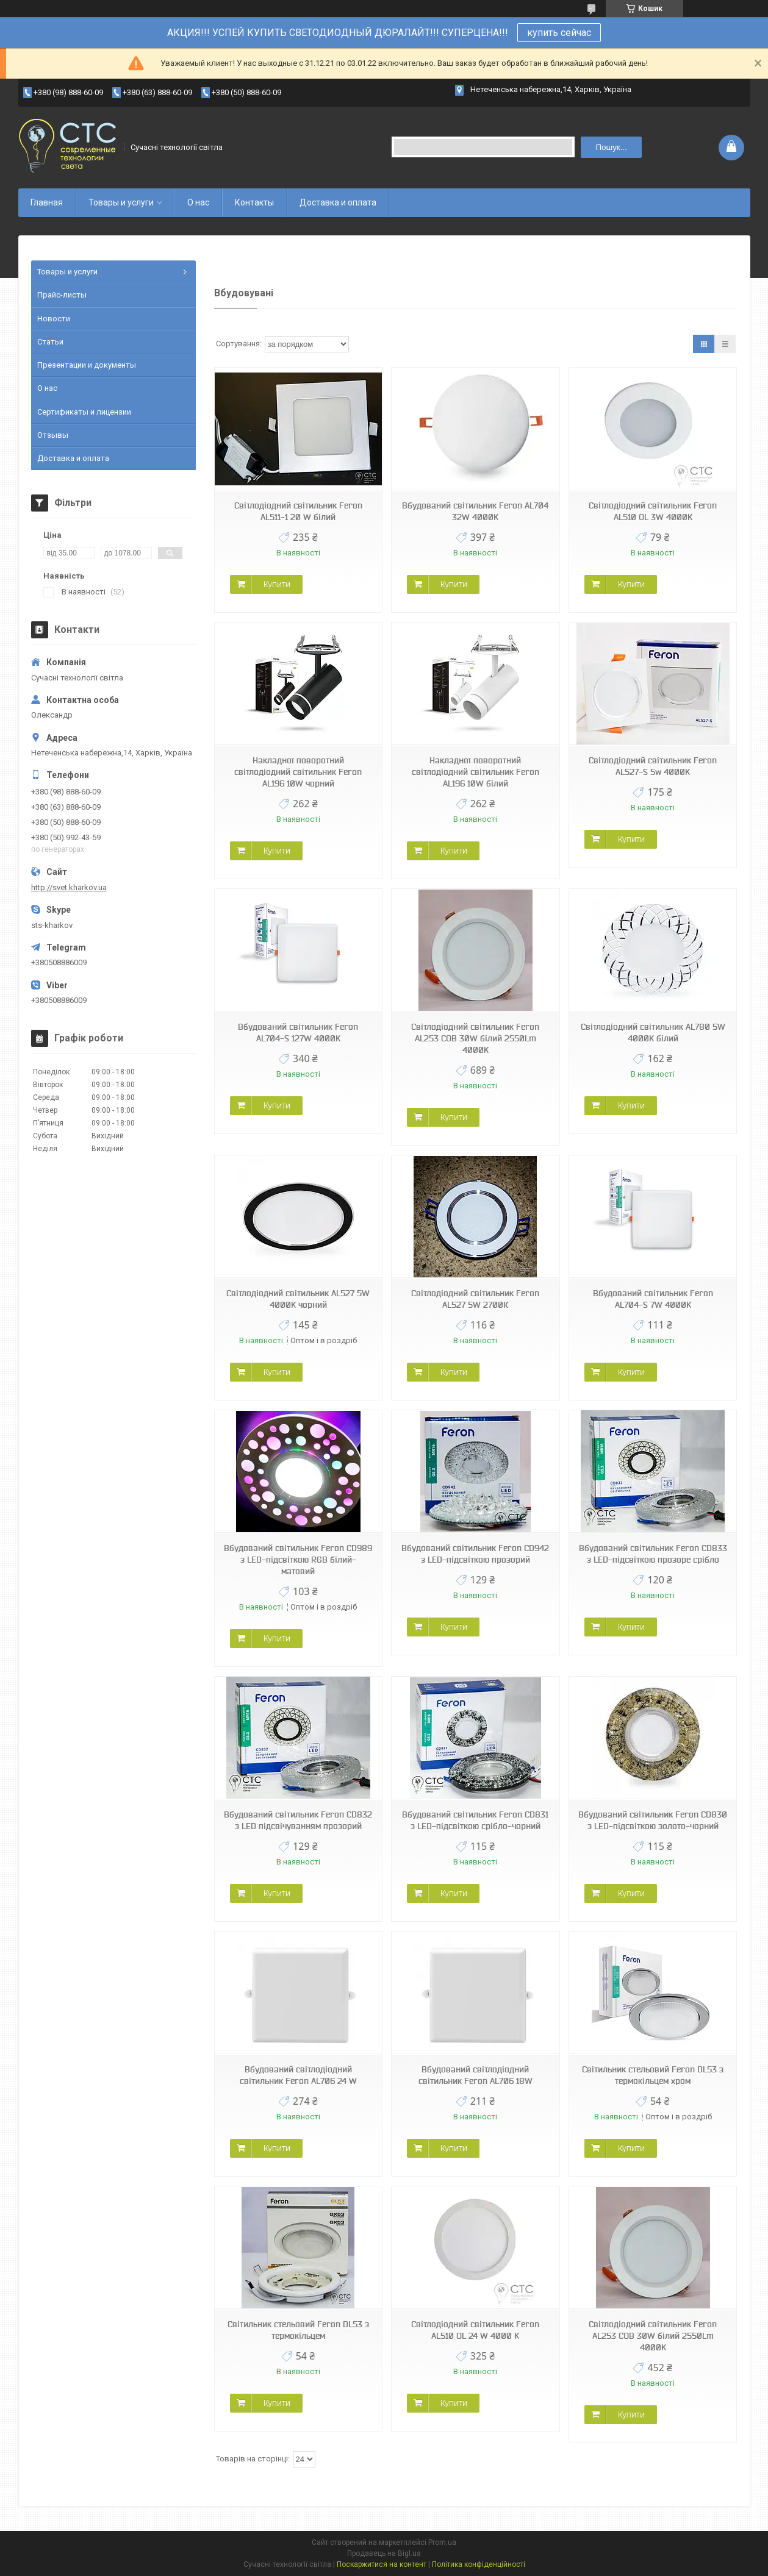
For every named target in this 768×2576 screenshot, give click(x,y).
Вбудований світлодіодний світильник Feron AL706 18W (475, 2075)
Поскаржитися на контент (381, 2564)
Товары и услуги (121, 202)
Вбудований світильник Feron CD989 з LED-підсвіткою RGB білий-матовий (298, 1559)
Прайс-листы (62, 294)
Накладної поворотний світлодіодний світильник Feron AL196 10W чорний (298, 771)
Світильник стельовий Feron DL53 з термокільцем (298, 2330)
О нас (198, 202)
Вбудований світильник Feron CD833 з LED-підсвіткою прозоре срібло (653, 1554)
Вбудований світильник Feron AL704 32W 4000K (475, 511)
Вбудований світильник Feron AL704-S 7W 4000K (653, 1299)
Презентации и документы (86, 364)
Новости (53, 318)
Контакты (254, 202)
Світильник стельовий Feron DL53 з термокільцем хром (652, 2075)
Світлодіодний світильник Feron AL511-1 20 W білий (298, 511)
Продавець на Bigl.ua (384, 2553)
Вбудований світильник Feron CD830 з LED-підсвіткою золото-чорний (652, 1820)
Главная (47, 202)
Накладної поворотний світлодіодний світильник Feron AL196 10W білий (475, 771)
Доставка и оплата (338, 202)
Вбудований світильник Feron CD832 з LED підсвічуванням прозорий (298, 1820)
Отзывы (52, 435)
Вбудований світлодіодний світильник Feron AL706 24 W (298, 2075)
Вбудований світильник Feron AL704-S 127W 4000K (298, 1032)
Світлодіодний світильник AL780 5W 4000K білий (653, 1032)
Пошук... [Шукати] (610, 147)
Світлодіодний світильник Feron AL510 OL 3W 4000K (653, 511)
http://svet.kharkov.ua (69, 887)
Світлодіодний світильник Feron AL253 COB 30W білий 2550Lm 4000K (475, 1038)
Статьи (50, 341)
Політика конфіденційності (478, 2564)
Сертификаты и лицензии (84, 411)
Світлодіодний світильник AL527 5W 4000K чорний (298, 1299)
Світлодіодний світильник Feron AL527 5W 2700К (475, 1299)
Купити (277, 584)
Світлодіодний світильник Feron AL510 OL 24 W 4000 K (475, 2330)
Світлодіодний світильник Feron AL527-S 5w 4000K (653, 766)
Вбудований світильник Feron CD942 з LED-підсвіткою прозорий (475, 1554)
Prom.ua (442, 2542)
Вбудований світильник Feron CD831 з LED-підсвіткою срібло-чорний (475, 1820)
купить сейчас (559, 32)
